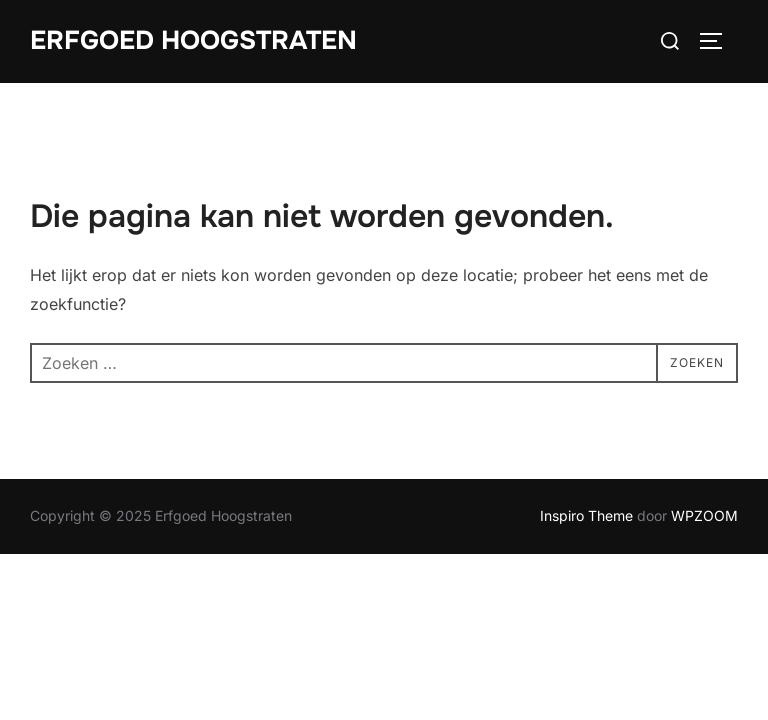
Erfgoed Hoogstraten (193, 40)
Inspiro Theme (586, 515)
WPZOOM (704, 515)
